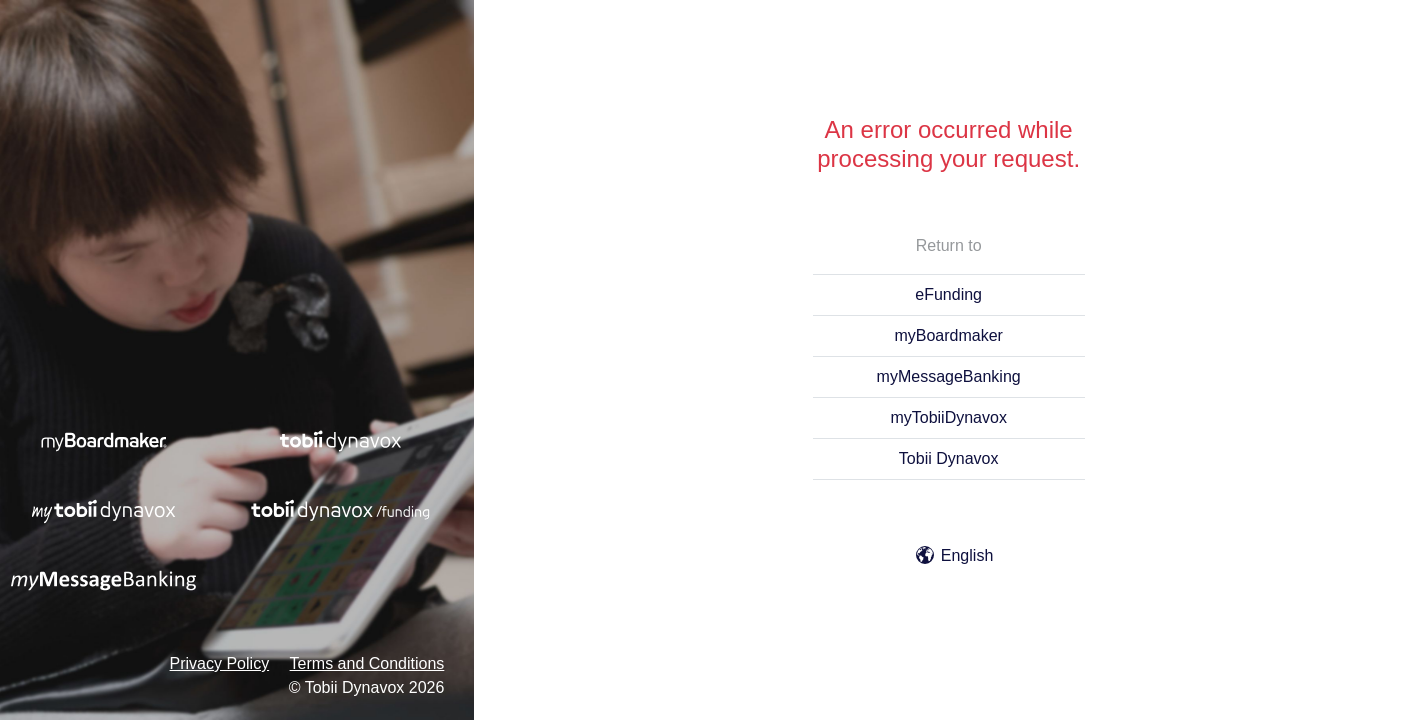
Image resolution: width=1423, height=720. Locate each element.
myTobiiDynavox (948, 417)
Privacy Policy (220, 663)
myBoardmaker (948, 335)
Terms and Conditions (367, 663)
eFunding (948, 294)
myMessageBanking (949, 376)
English (954, 555)
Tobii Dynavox (949, 458)
